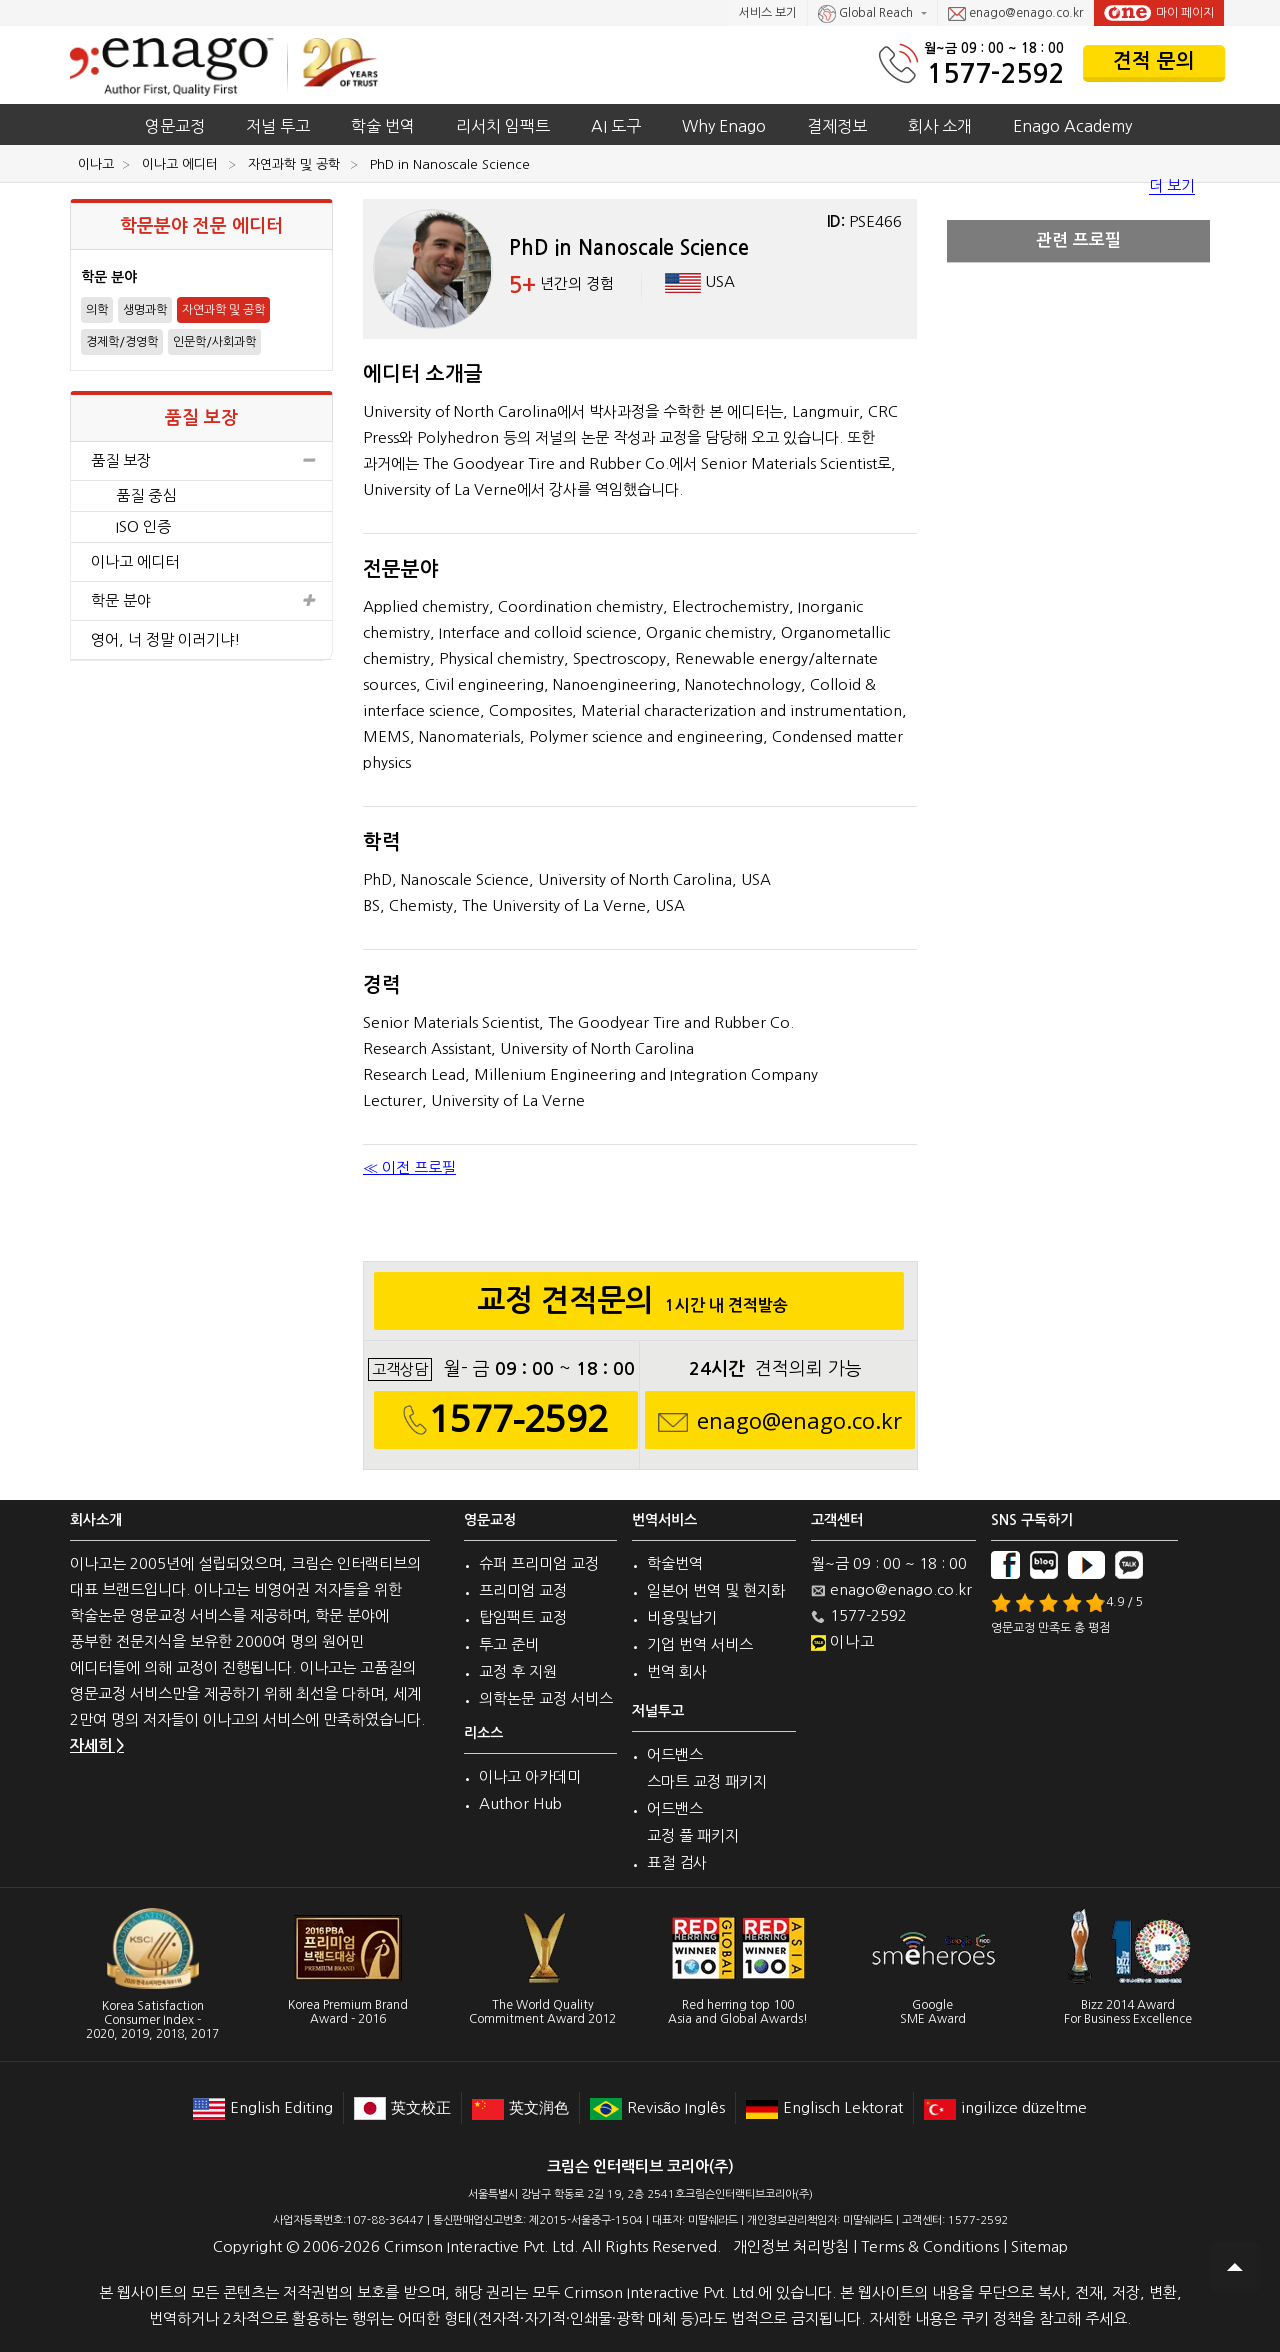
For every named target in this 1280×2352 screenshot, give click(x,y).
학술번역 (675, 1563)
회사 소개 (940, 126)
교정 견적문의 (638, 1306)
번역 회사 (677, 1671)
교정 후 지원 (518, 1671)
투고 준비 (509, 1644)
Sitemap (1039, 2246)
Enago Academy (1072, 126)
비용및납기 (682, 1617)
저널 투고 (278, 126)
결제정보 (837, 126)
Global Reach (867, 14)
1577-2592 (995, 73)
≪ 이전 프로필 (409, 1167)
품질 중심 (146, 495)
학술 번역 (383, 126)
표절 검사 (677, 1862)
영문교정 (175, 126)
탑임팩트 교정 (523, 1617)
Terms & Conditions (930, 2246)
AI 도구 (616, 126)
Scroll (1235, 2267)
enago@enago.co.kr (1015, 14)
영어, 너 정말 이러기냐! (166, 639)
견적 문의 (1154, 61)
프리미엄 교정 (523, 1590)
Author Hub (520, 1803)
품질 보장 (201, 461)
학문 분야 (201, 601)
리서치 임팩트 (503, 126)
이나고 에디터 (135, 561)
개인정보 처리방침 (791, 2246)
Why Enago (724, 126)
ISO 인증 (143, 526)
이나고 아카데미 (530, 1776)
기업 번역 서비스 (700, 1644)
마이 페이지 (1159, 13)
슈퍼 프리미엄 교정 (539, 1563)
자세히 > (97, 1745)
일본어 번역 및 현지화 (716, 1590)
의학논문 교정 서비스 (546, 1698)
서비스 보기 (768, 13)
